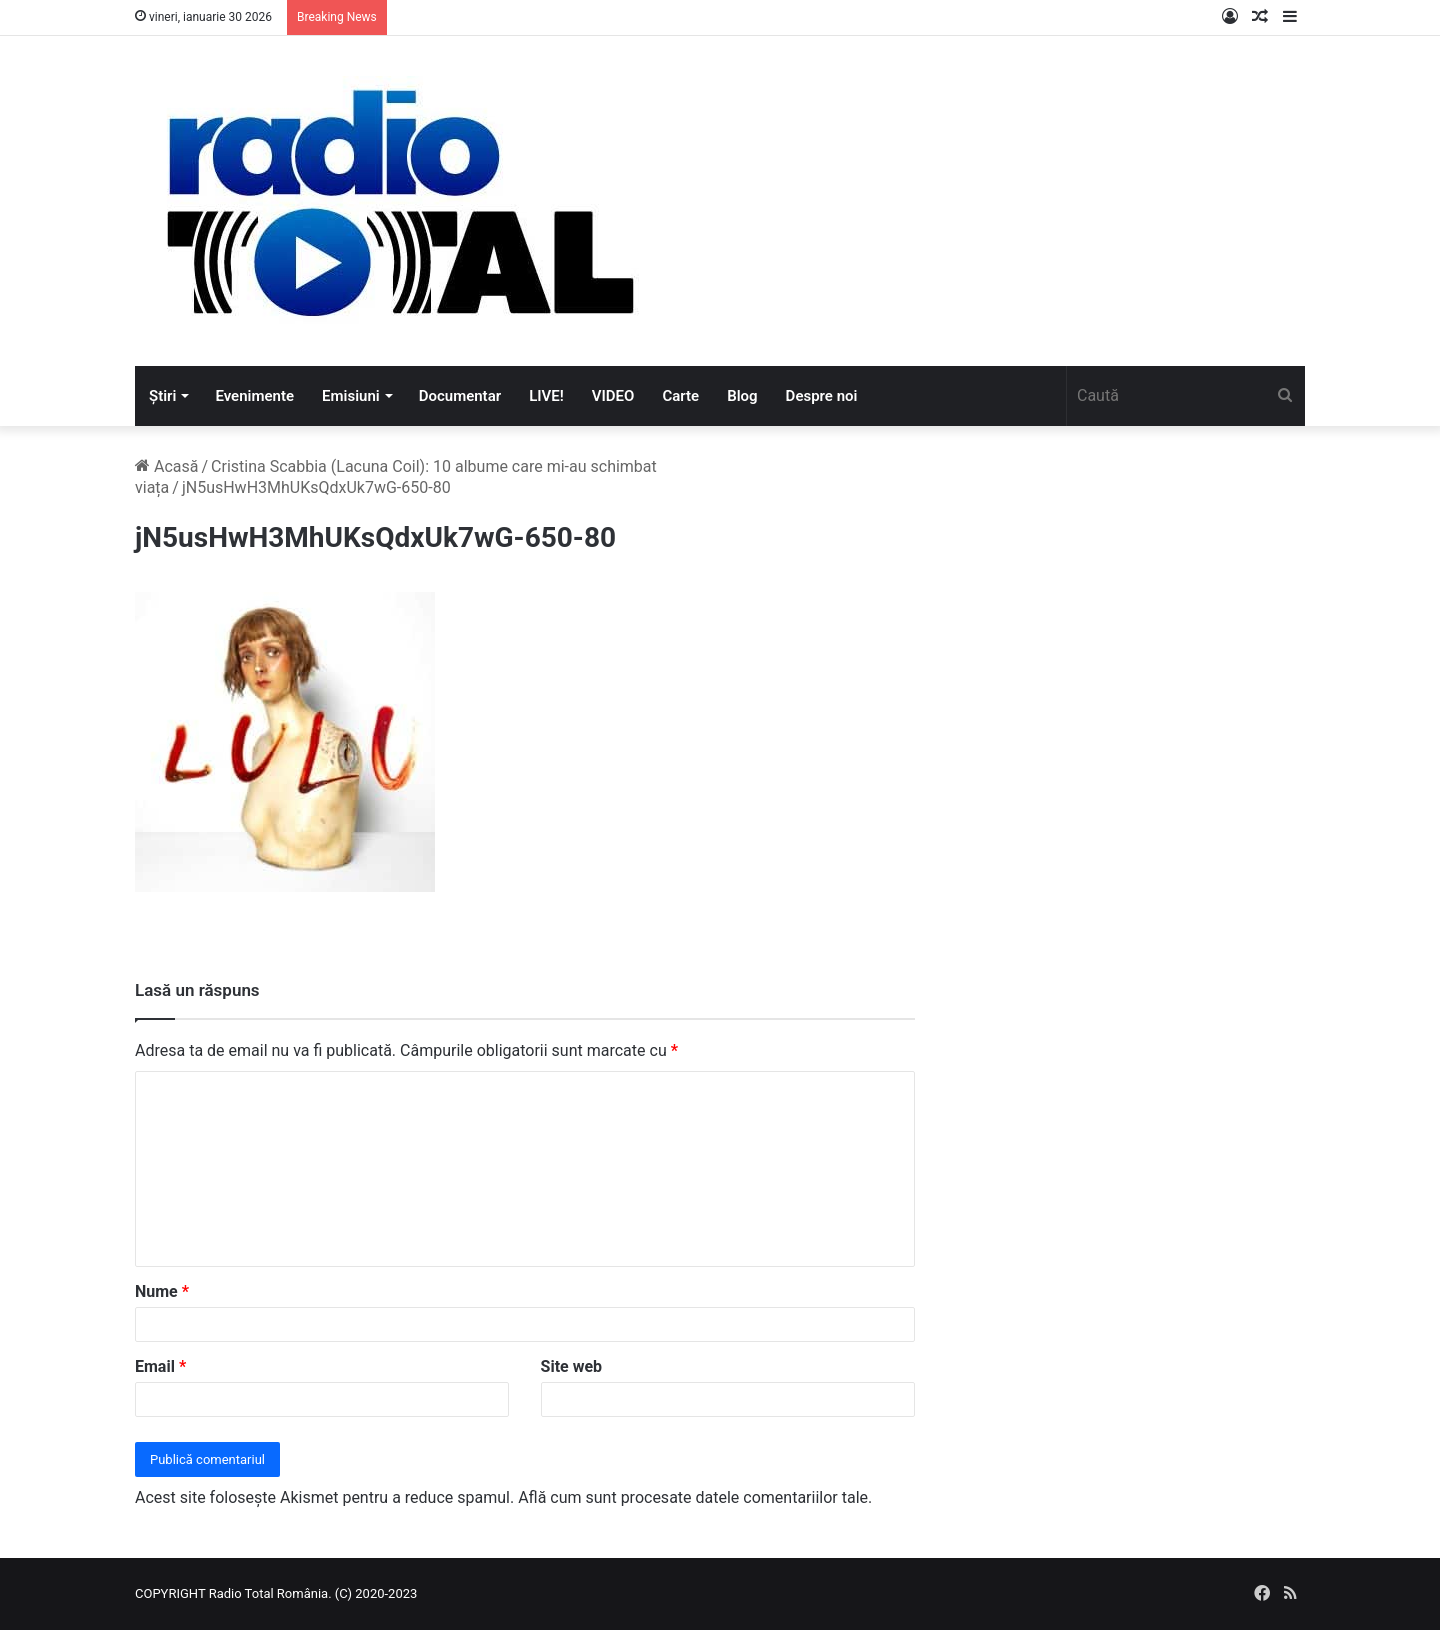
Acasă (166, 466)
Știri (162, 396)
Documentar (460, 396)
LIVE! (546, 396)
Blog (742, 396)
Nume (162, 1291)
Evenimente (254, 396)
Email (160, 1366)
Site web (572, 1366)
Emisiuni (351, 396)
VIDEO (613, 396)
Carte (680, 396)
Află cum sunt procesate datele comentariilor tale (693, 1497)
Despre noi (822, 396)
